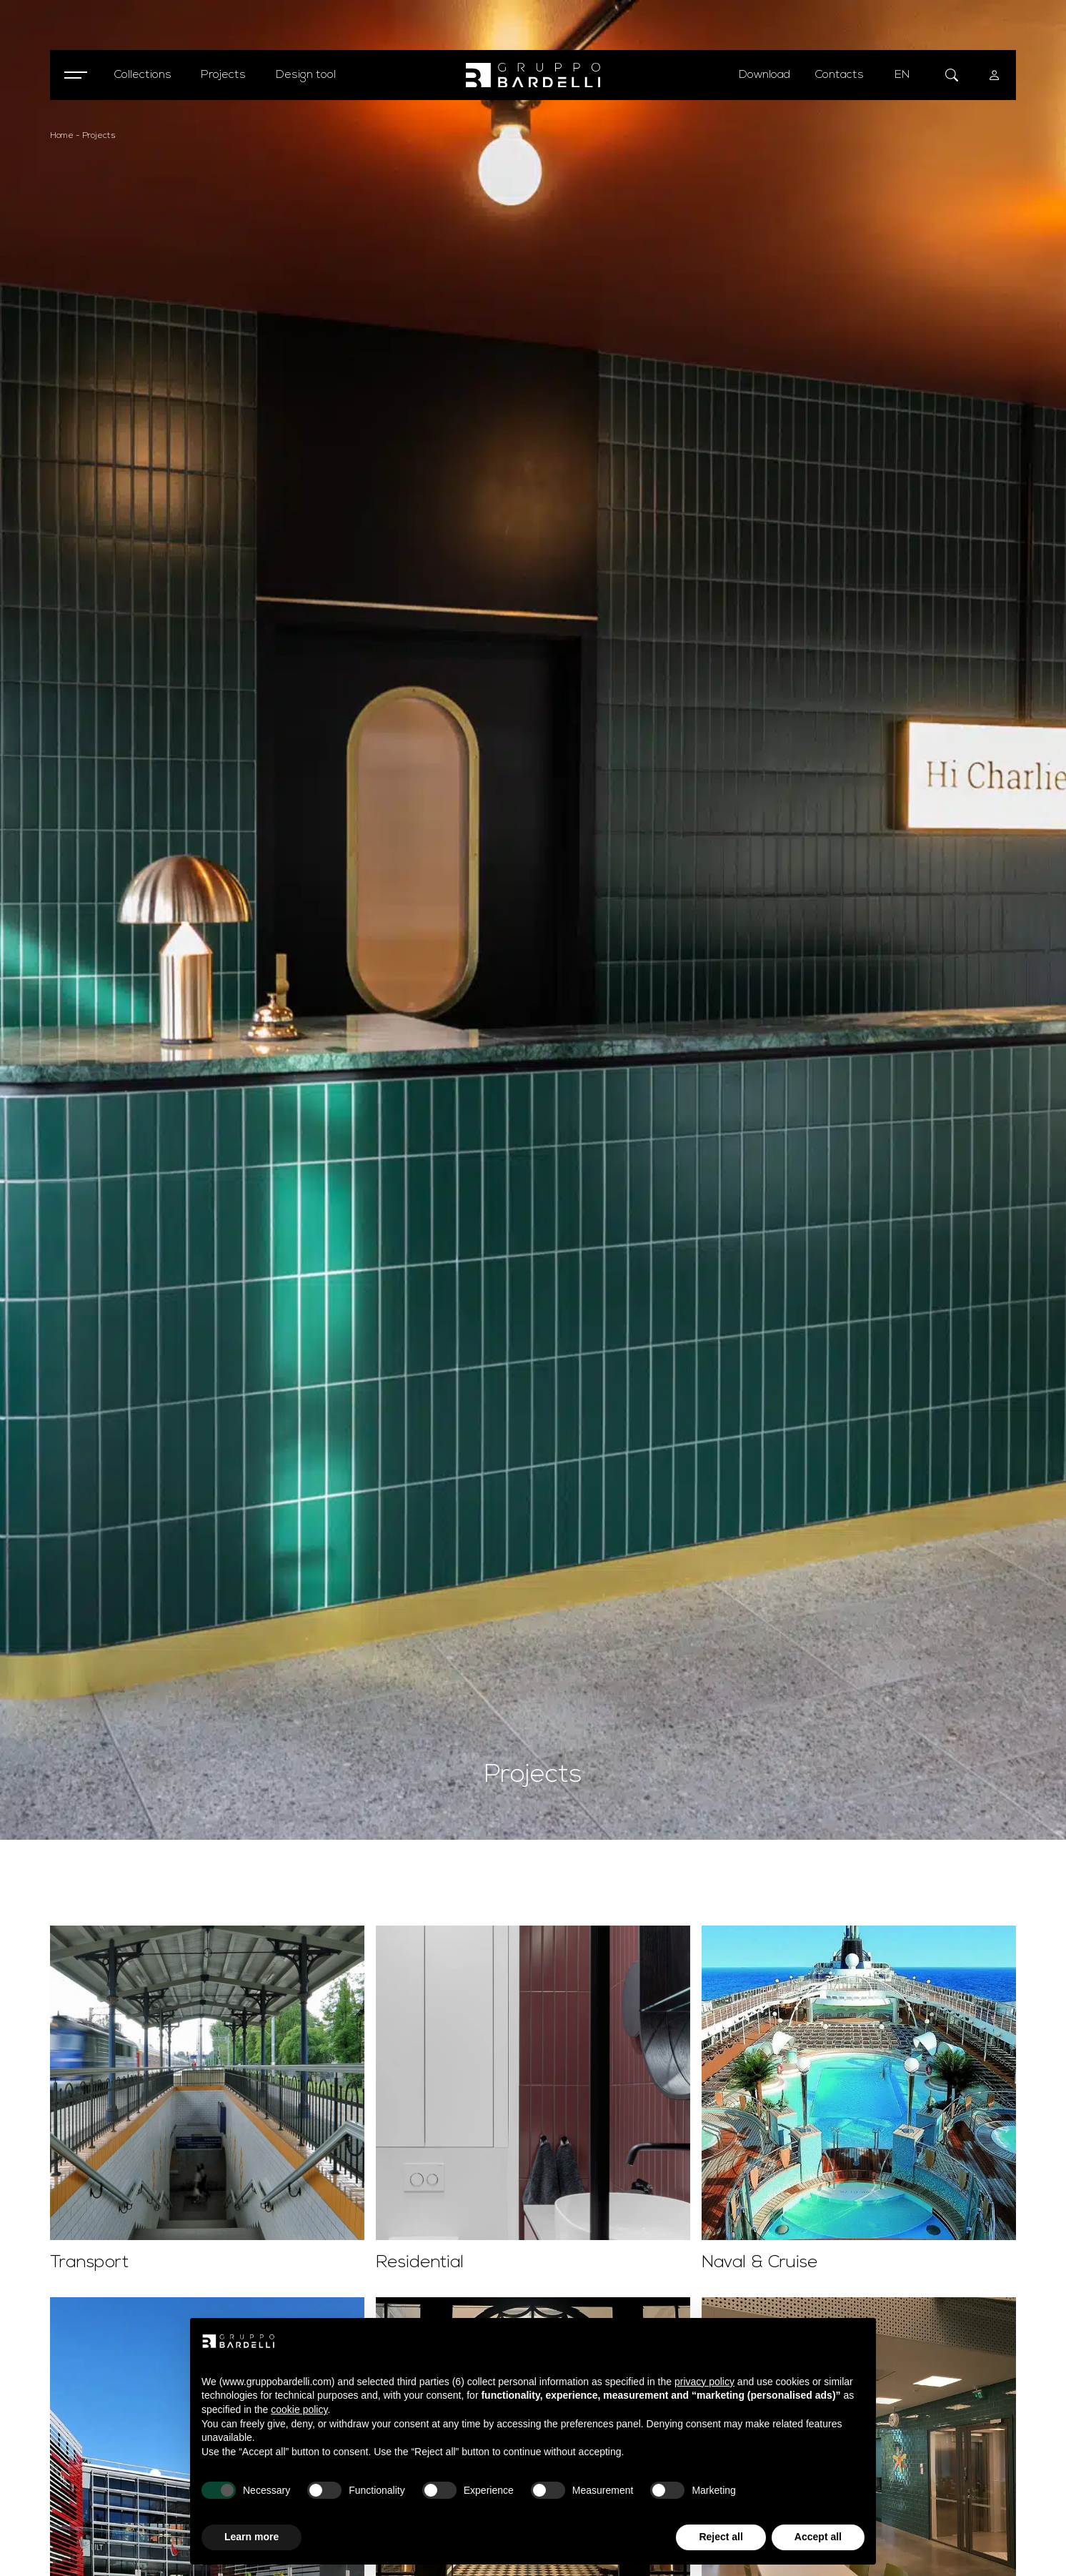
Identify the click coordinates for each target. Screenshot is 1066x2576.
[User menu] (994, 75)
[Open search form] (951, 75)
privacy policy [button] (704, 2381)
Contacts (839, 75)
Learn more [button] (251, 2536)
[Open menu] (75, 75)
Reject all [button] (720, 2536)
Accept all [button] (818, 2536)
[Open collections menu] (143, 75)
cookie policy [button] (299, 2409)
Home (62, 136)
